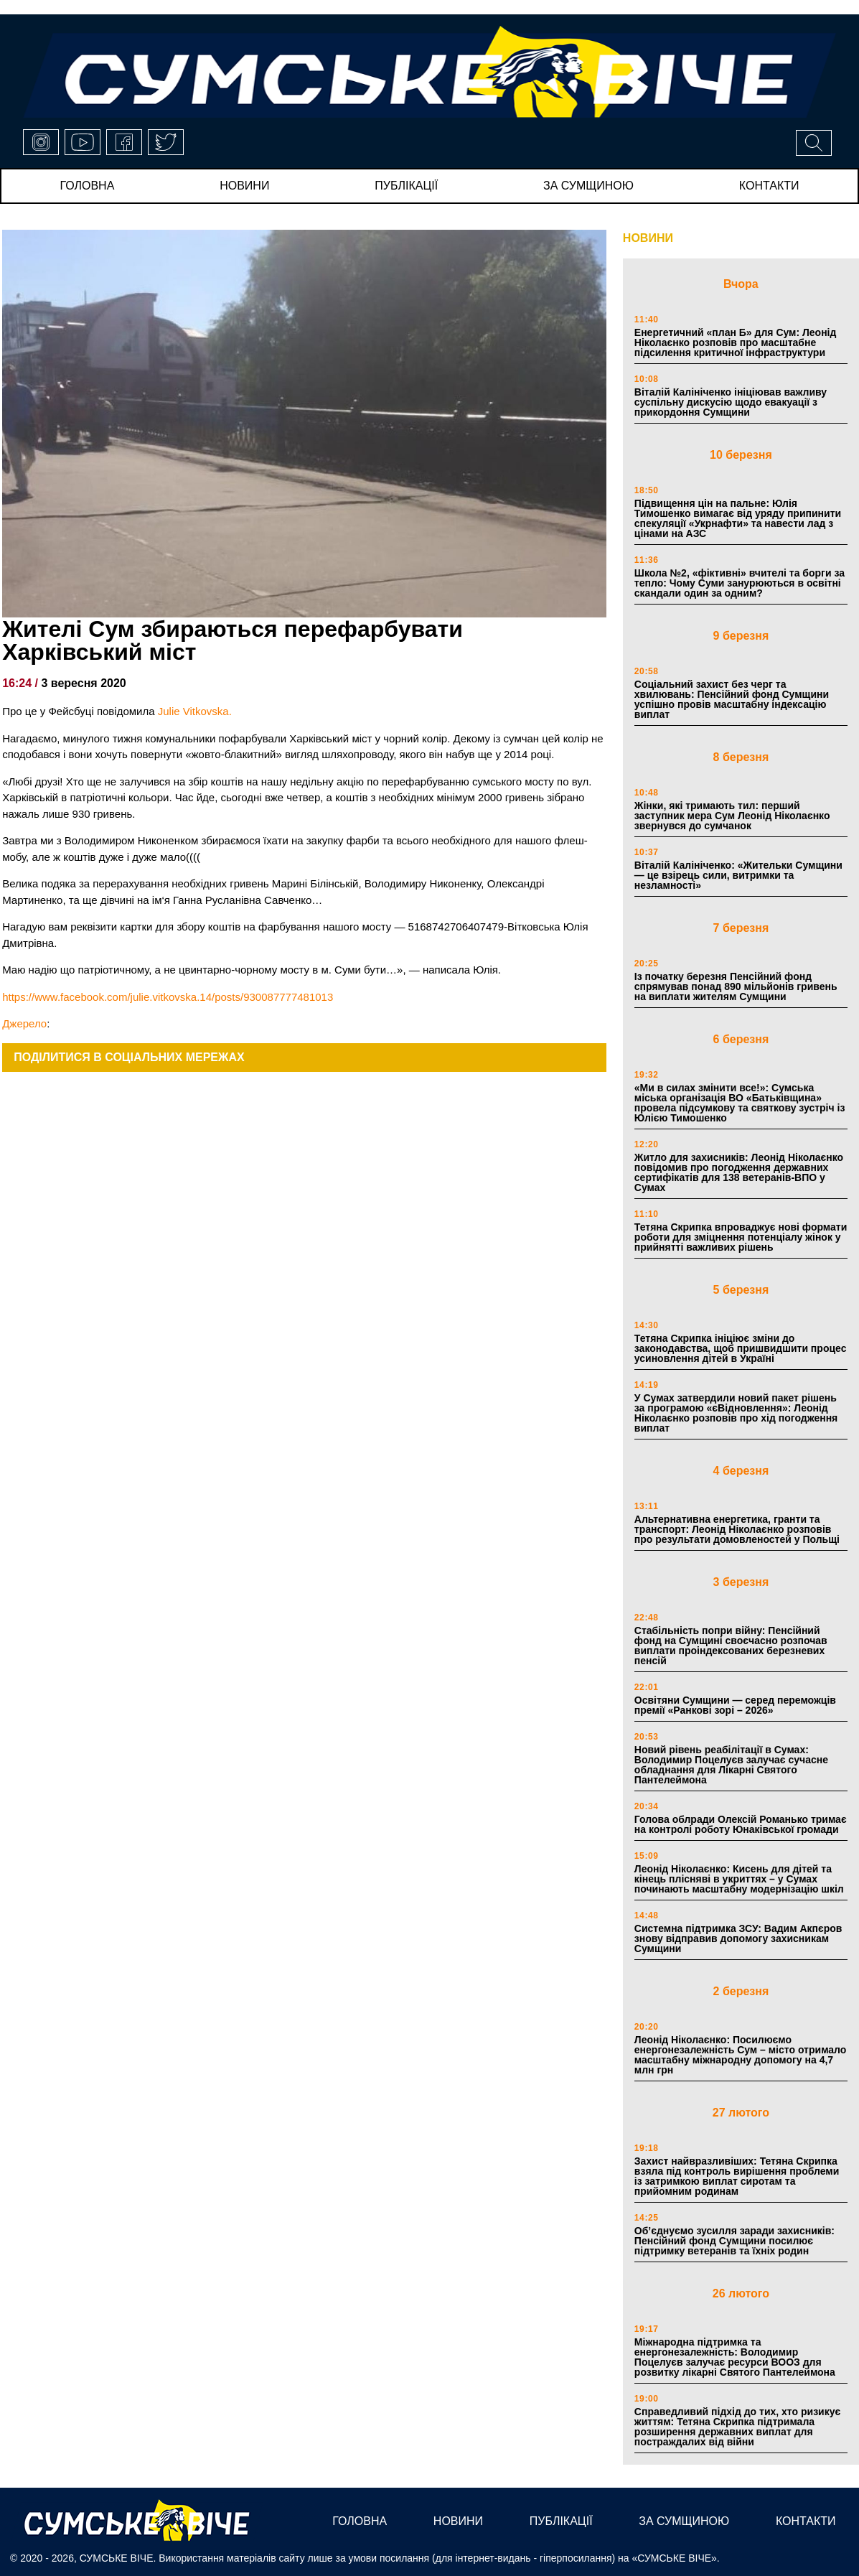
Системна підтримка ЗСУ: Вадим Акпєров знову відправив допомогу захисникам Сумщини (738, 1938)
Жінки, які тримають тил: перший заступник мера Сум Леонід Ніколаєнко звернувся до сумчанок (732, 815)
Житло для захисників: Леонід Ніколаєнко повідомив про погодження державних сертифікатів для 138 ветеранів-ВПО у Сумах (738, 1172)
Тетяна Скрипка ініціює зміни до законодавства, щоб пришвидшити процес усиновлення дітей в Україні (740, 1348)
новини (244, 185)
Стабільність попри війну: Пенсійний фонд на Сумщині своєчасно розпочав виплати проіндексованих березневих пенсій (730, 1645)
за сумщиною (588, 185)
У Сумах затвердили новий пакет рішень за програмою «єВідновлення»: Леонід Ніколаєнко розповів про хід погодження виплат (735, 1413)
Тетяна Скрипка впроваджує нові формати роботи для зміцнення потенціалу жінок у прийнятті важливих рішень (740, 1237)
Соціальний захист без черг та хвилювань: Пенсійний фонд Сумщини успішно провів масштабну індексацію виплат (731, 699)
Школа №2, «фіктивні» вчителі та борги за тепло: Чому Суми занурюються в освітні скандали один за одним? (739, 583)
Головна (87, 185)
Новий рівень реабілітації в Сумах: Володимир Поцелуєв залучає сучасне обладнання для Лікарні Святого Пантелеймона (731, 1765)
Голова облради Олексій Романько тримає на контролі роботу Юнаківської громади (740, 1824)
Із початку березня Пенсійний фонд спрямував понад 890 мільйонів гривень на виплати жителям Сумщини (735, 986)
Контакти (769, 185)
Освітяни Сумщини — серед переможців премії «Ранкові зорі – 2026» (735, 1705)
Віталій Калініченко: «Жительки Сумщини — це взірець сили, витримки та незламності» (738, 875)
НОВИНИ (648, 238)
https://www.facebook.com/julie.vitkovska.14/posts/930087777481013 (167, 997)
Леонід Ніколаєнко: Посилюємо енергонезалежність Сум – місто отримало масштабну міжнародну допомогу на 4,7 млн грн (740, 2055)
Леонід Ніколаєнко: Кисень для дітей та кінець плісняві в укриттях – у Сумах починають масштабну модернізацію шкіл (739, 1879)
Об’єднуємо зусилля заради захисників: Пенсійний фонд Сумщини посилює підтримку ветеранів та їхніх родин (734, 2241)
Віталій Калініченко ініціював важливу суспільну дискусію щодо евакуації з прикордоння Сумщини (730, 402)
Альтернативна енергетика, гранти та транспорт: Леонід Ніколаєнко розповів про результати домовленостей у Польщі (737, 1529)
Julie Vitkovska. (195, 711)
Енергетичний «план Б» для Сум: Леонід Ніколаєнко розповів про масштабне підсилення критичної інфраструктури (735, 342)
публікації (406, 185)
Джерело (24, 1023)
